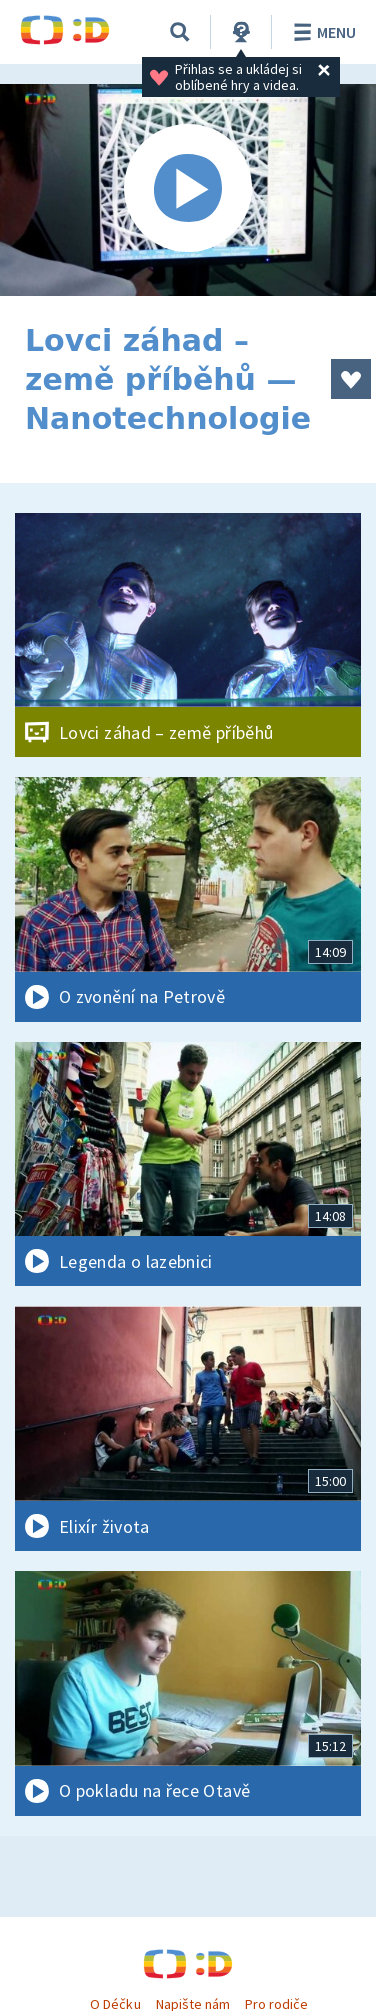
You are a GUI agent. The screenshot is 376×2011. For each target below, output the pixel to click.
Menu (321, 32)
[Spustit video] (188, 190)
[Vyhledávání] (180, 32)
